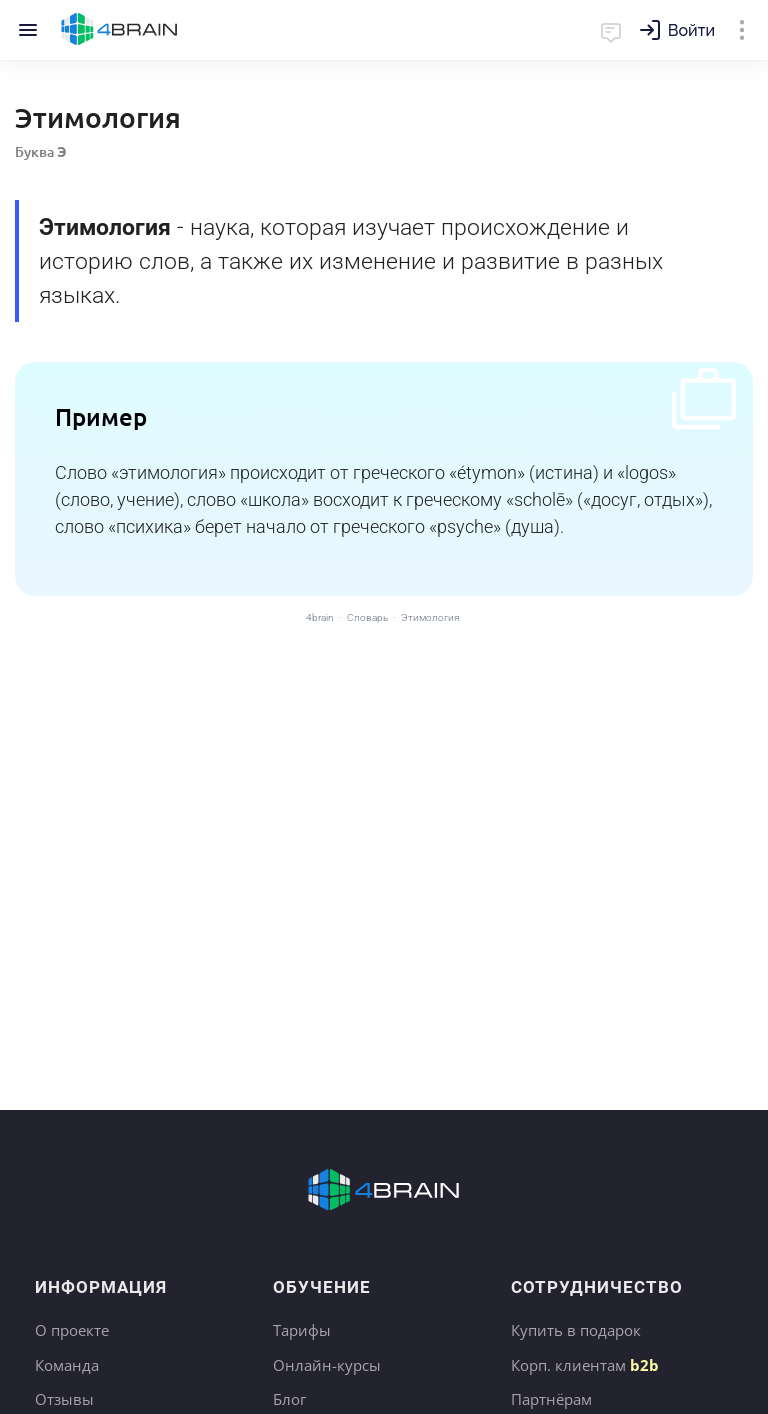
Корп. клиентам (585, 1365)
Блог (289, 1399)
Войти (691, 30)
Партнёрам (551, 1399)
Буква (41, 151)
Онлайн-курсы (327, 1365)
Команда (67, 1365)
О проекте (72, 1330)
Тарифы (302, 1330)
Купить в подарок (576, 1330)
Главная (119, 30)
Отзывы (64, 1399)
